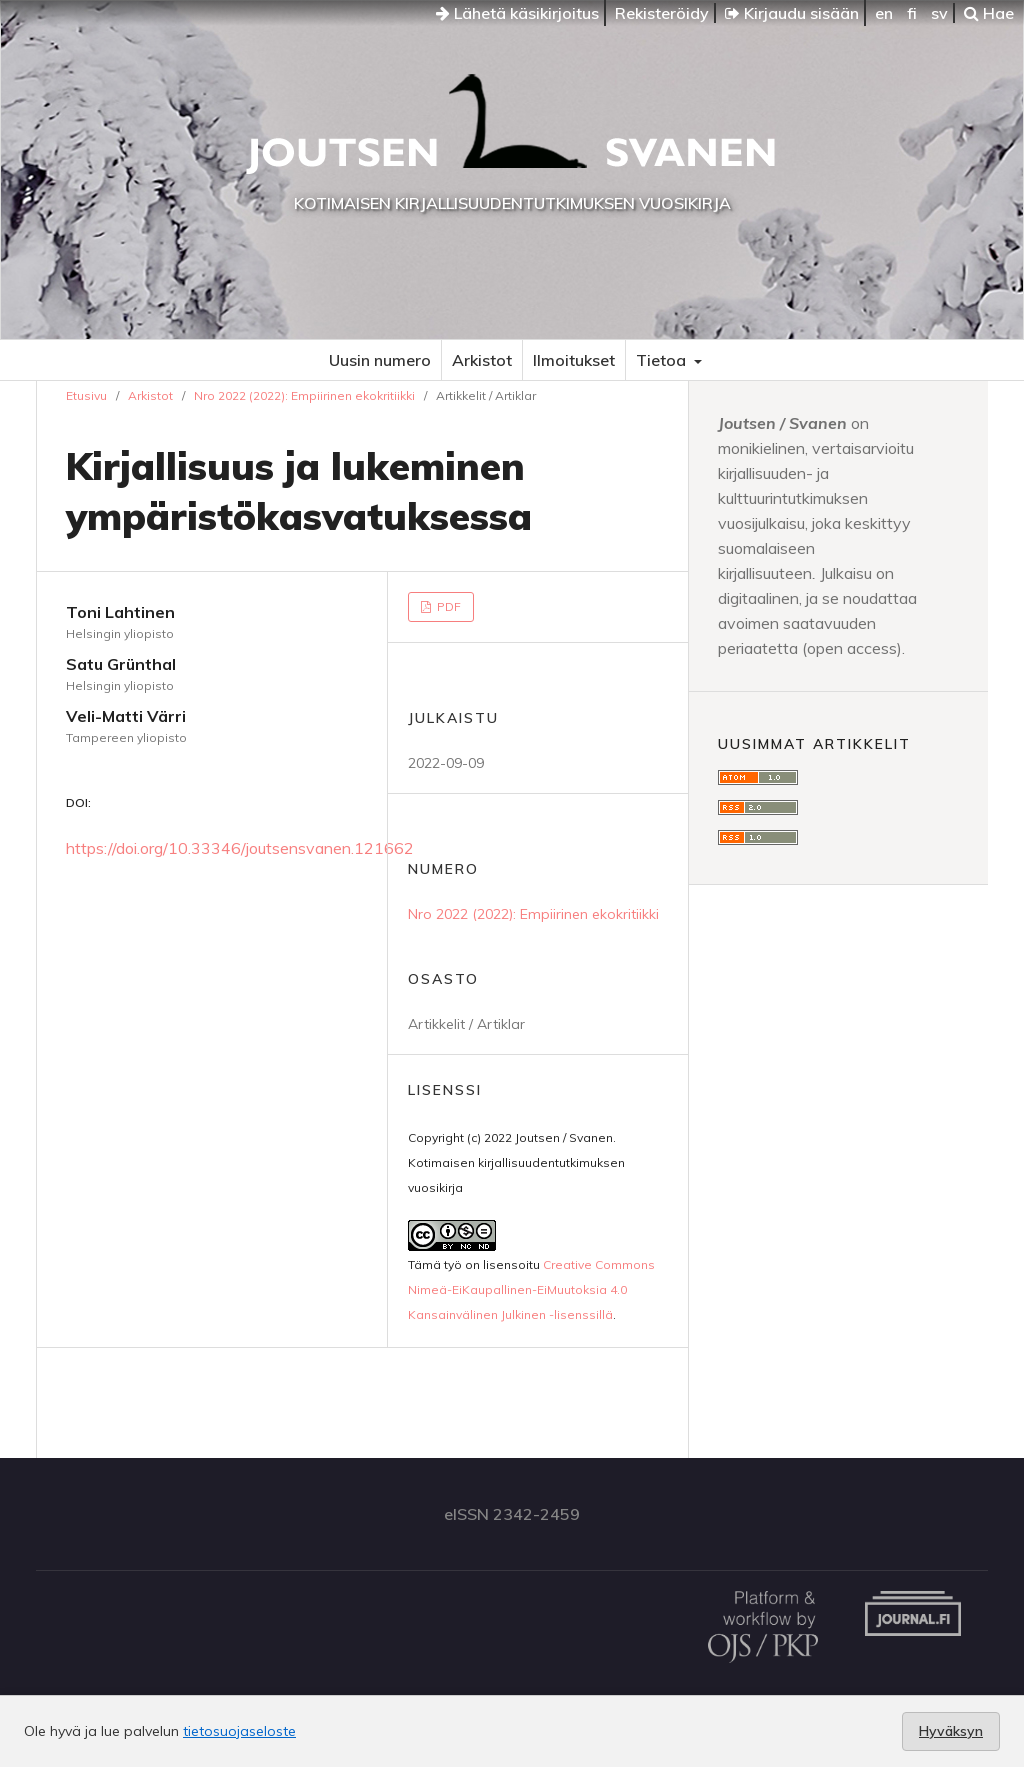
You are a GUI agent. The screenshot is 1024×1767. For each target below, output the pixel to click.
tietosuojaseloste (239, 1731)
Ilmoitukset (574, 360)
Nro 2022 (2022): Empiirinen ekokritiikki (304, 395)
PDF (447, 606)
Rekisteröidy (662, 13)
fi (912, 13)
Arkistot (482, 360)
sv (939, 13)
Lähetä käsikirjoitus (517, 13)
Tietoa (663, 360)
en (884, 13)
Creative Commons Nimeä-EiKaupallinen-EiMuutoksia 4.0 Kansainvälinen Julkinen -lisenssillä (531, 1289)
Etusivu (86, 395)
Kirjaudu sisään (792, 13)
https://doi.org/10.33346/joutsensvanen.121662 (240, 848)
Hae (989, 13)
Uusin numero (380, 360)
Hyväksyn (951, 1731)
